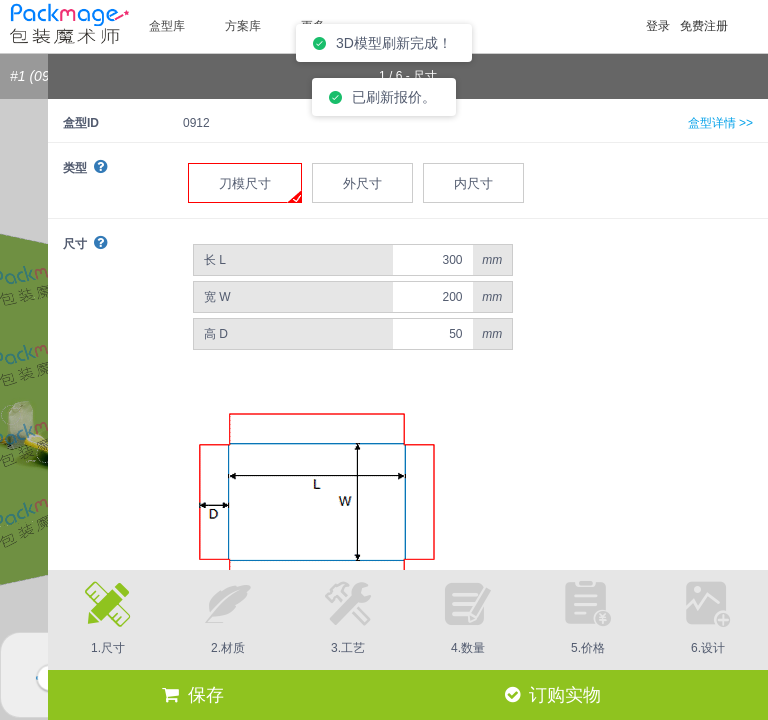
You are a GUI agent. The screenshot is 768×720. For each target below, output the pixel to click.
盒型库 (167, 26)
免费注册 (704, 26)
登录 (658, 26)
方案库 (243, 26)
